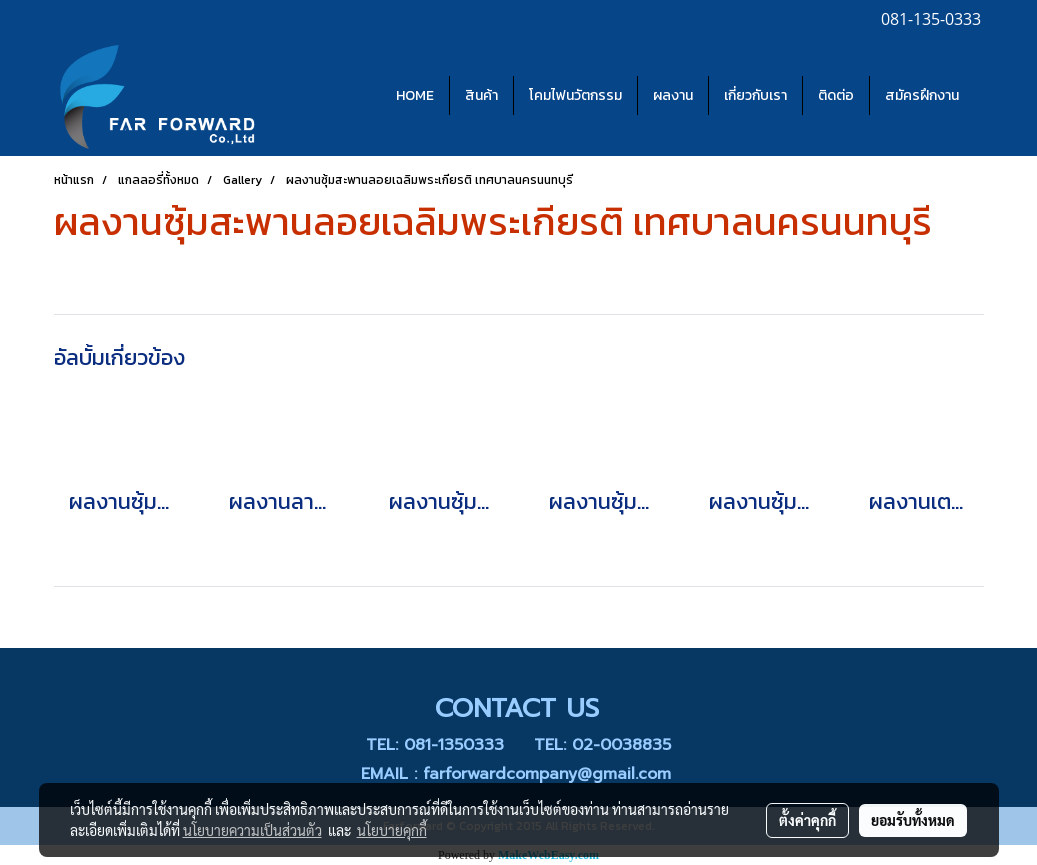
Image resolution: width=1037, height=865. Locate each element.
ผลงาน (673, 95)
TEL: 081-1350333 (435, 745)
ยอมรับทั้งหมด (913, 820)
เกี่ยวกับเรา (755, 95)
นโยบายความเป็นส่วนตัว (252, 830)
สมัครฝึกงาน (922, 95)
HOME (415, 95)
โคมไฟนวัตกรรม (575, 95)
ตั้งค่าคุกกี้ (807, 820)
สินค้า (481, 95)
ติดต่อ (836, 95)
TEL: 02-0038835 (602, 745)
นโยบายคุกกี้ (392, 830)
